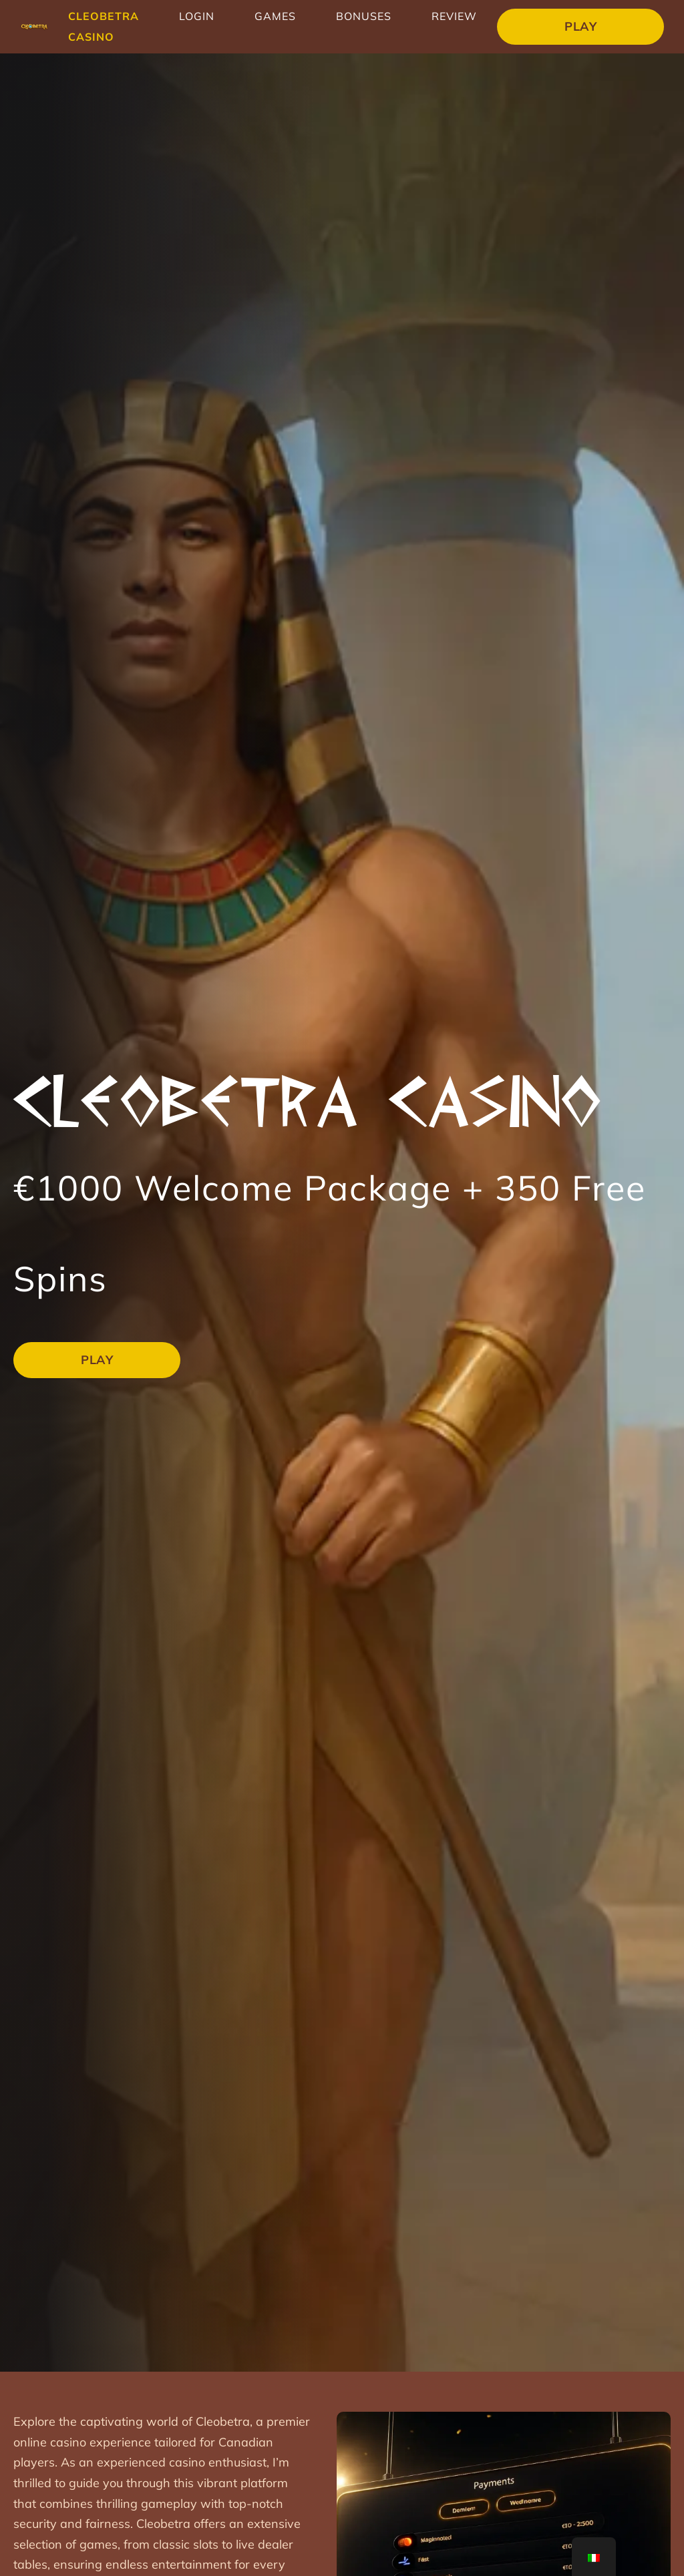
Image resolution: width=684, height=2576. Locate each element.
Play (580, 26)
